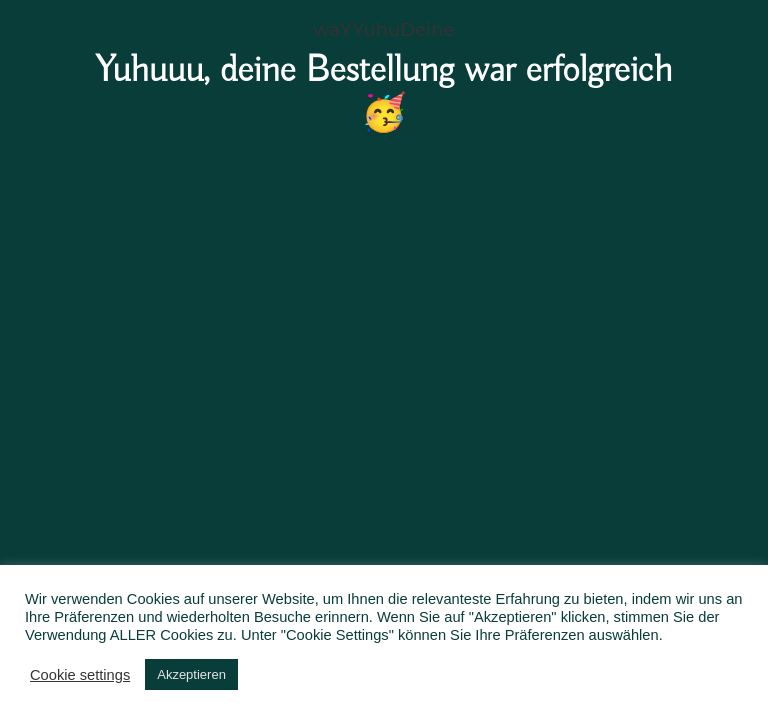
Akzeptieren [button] (191, 674)
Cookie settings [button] (80, 675)
